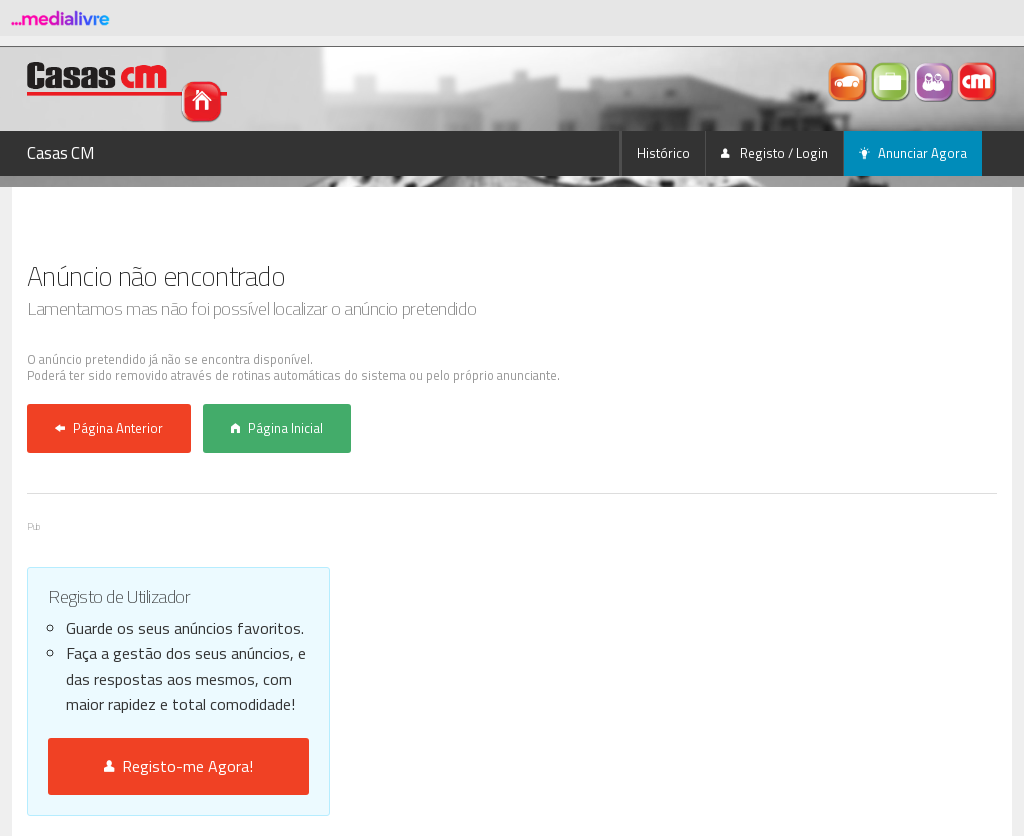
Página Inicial (277, 428)
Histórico (663, 153)
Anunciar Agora (913, 153)
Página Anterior (109, 428)
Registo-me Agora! (178, 766)
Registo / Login (774, 153)
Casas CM (61, 153)
